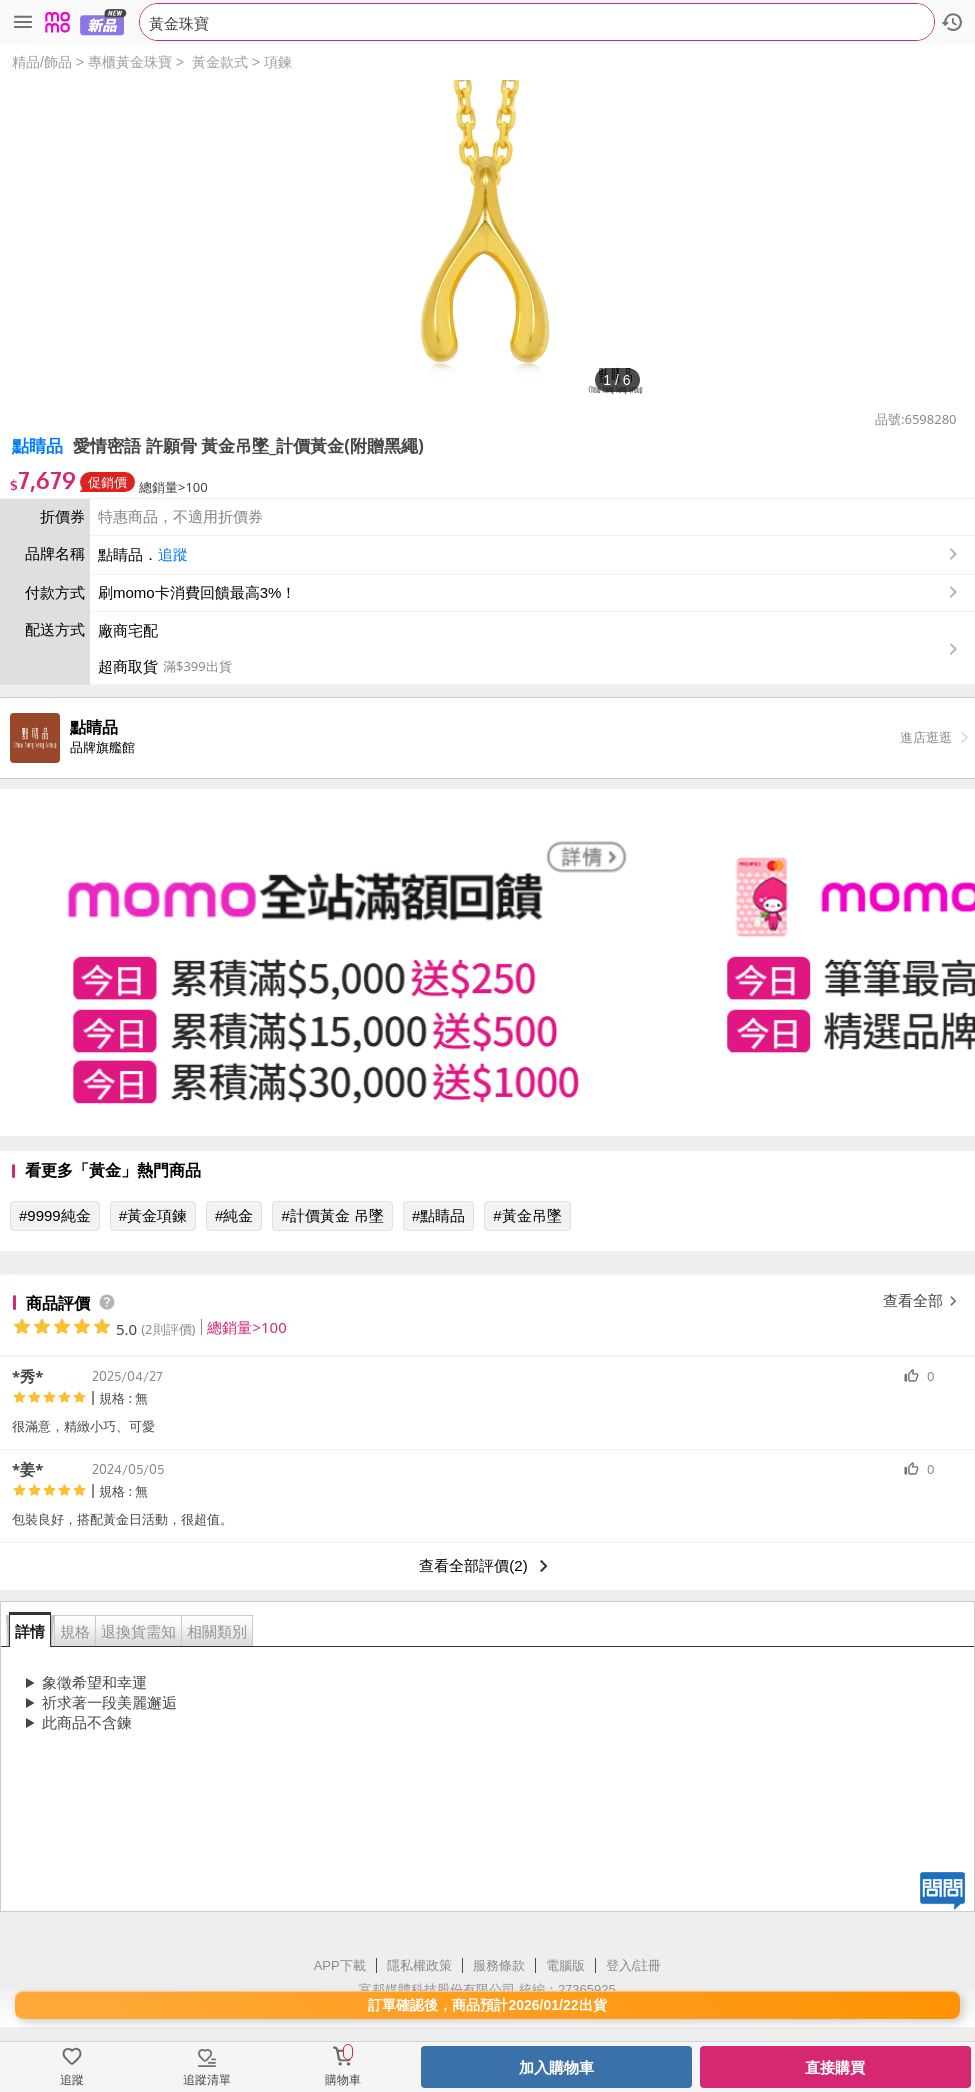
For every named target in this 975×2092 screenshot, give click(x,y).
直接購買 (835, 2067)
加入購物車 (556, 2067)
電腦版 (565, 1965)
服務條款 (499, 1965)
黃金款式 (220, 62)
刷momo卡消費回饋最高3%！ (197, 592)
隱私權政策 (419, 1965)
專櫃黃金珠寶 (130, 62)
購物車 (343, 2080)
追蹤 (173, 554)
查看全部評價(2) (487, 1566)
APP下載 (340, 1965)
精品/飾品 (42, 62)
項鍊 (278, 62)
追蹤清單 (207, 2080)
